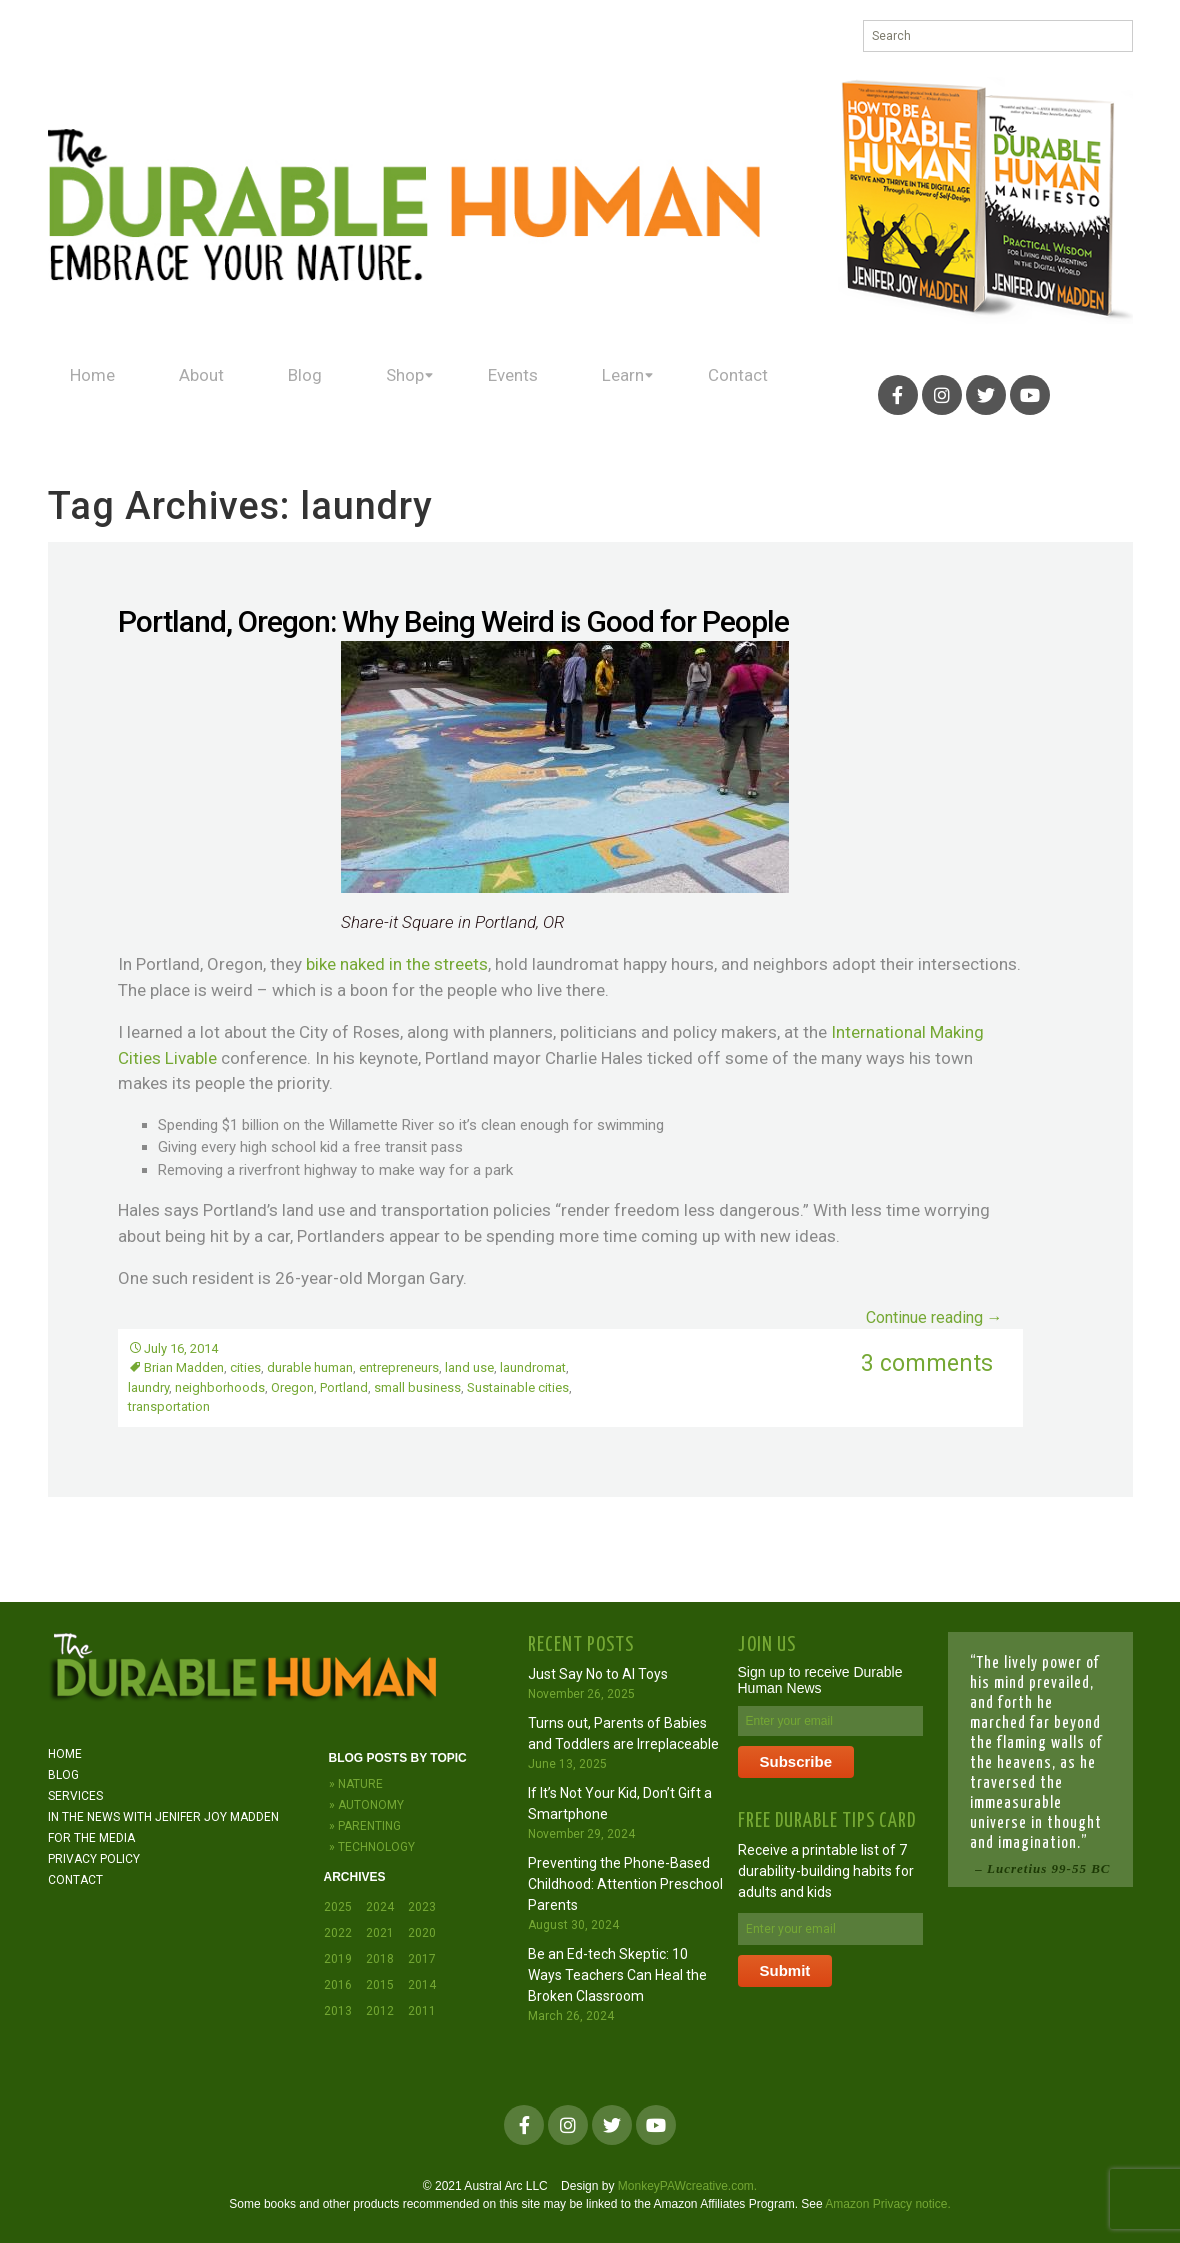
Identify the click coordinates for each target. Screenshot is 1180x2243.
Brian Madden (184, 1367)
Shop (387, 394)
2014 (422, 1985)
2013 (338, 2011)
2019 (338, 1959)
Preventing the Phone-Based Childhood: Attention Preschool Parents (625, 1884)
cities (245, 1367)
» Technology (372, 1847)
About (195, 394)
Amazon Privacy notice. (887, 2204)
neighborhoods (220, 1387)
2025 (338, 1907)
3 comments (927, 1363)
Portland (344, 1387)
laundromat (533, 1367)
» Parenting (365, 1826)
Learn (602, 394)
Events (496, 394)
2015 (380, 1985)
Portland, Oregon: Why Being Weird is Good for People (453, 621)
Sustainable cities (518, 1387)
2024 (380, 1907)
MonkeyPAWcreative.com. (687, 2186)
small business (417, 1387)
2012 (380, 2011)
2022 (338, 1933)
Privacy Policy (94, 1859)
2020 (422, 1933)
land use (469, 1367)
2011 (422, 2011)
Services (75, 1796)
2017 (422, 1959)
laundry (148, 1387)
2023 (422, 1907)
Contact (717, 394)
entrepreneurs (399, 1367)
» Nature (356, 1784)
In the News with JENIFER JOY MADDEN (163, 1817)
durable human (310, 1367)
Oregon (292, 1387)
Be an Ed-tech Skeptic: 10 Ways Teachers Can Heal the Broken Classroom (617, 1975)
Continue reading (934, 1317)
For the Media (91, 1838)
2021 (380, 1933)
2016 (338, 1985)
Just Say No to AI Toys (598, 1674)
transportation (169, 1406)
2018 (380, 1959)
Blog (293, 394)
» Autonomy (366, 1805)
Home (90, 394)
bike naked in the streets (397, 964)
